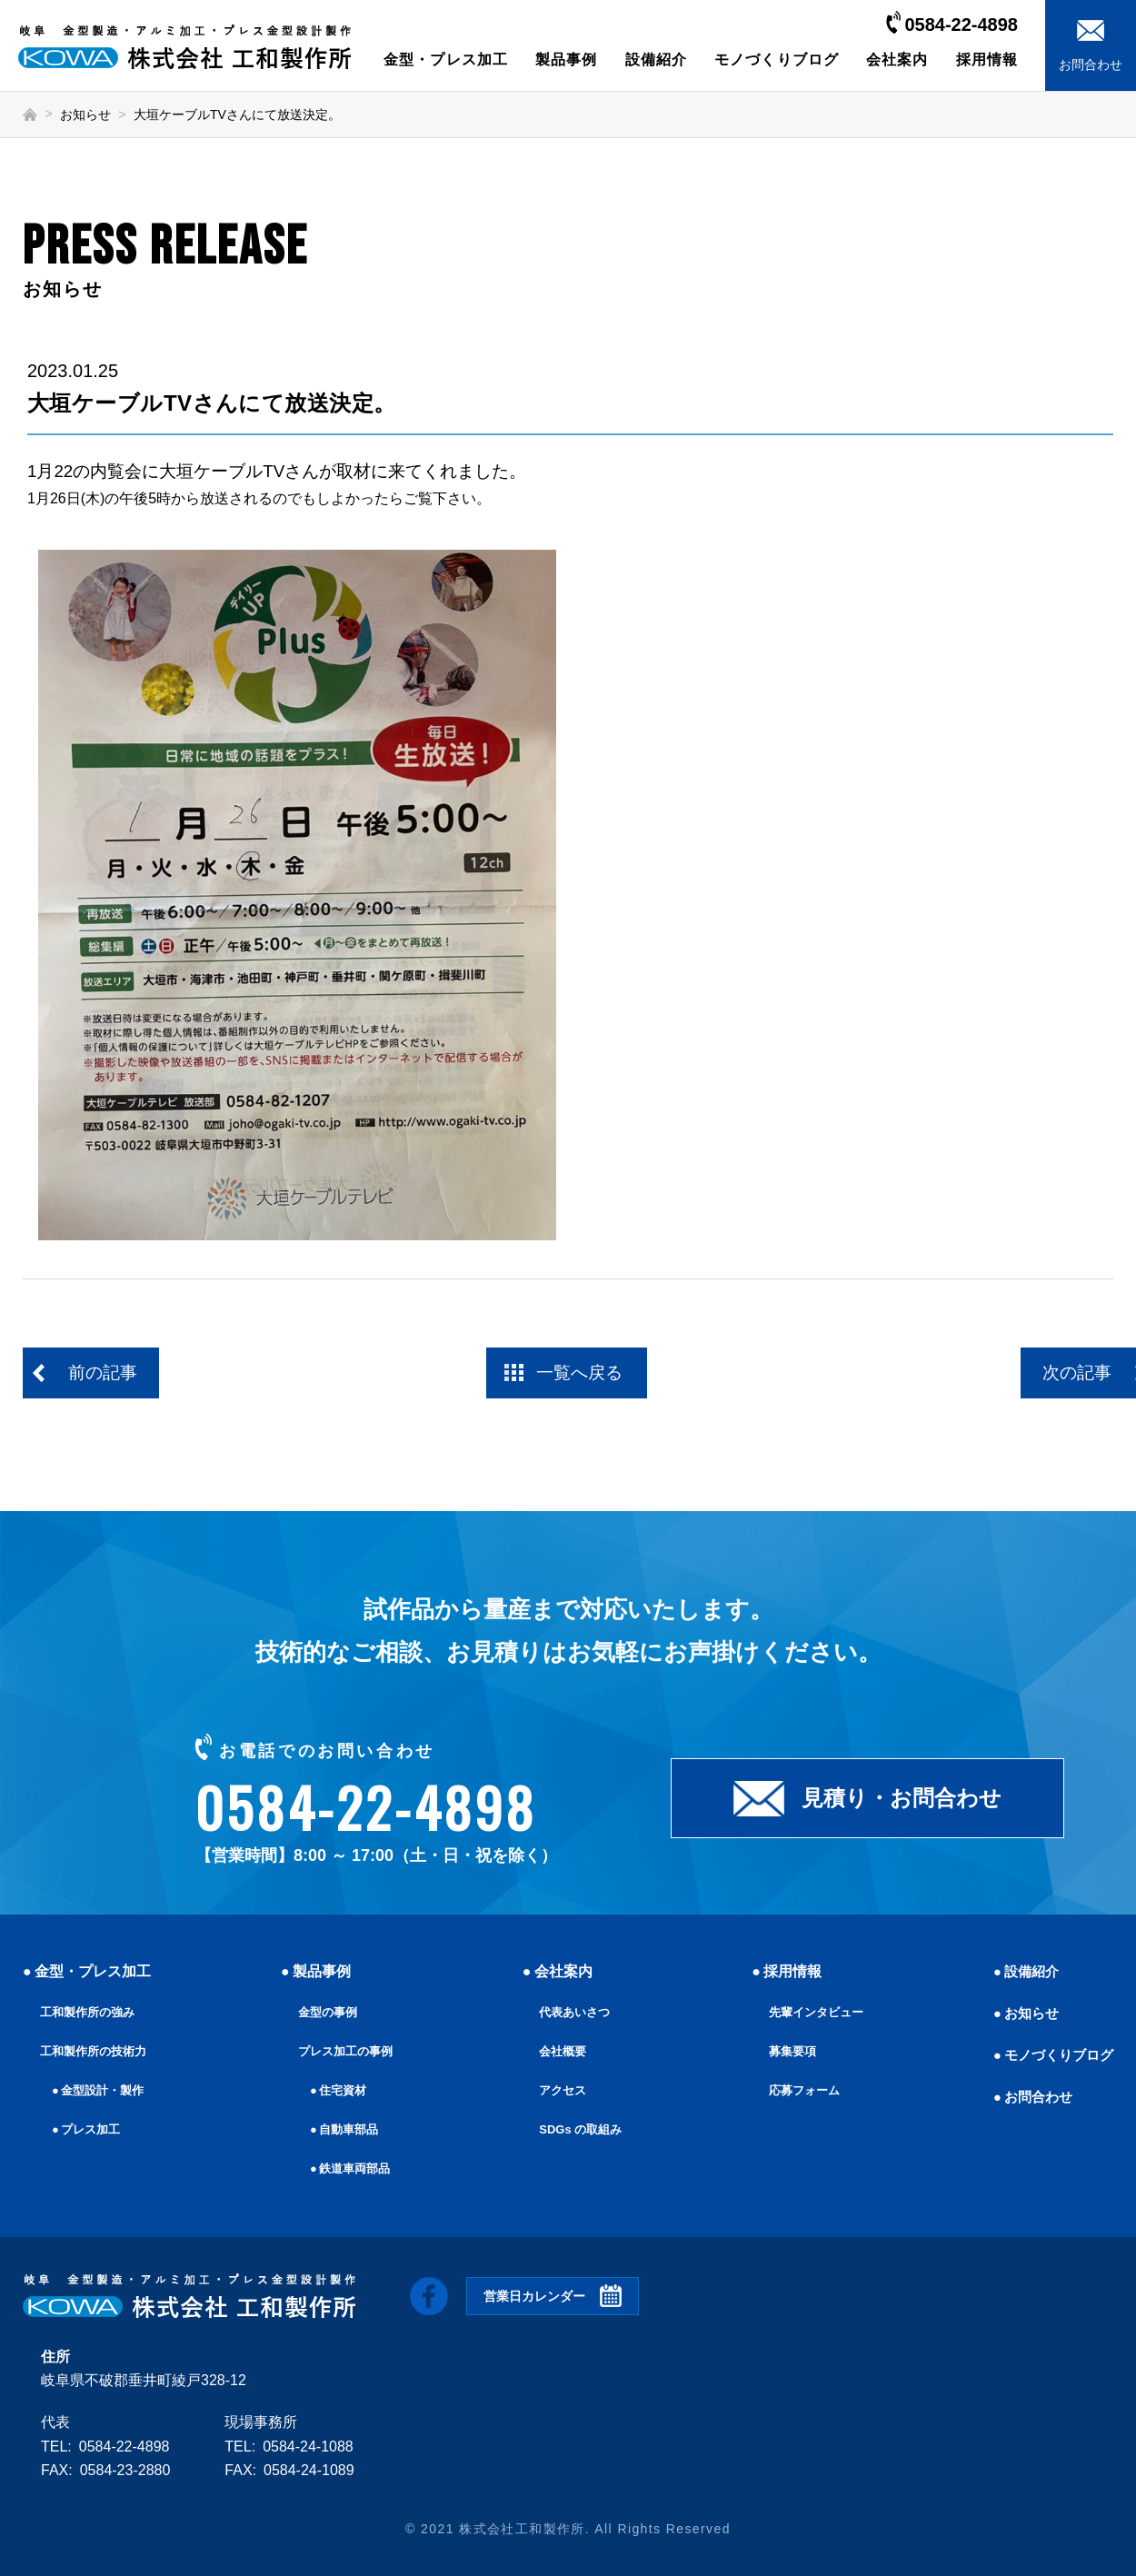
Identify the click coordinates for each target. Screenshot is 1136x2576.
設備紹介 (656, 59)
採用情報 (987, 59)
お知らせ (85, 114)
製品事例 (566, 59)
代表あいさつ (571, 2011)
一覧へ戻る (581, 1375)
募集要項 (787, 2051)
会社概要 (558, 2051)
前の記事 (106, 1375)
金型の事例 (325, 2011)
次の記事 (1030, 1375)
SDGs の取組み (578, 2129)
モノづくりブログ (776, 59)
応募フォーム (800, 2090)
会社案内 (897, 59)
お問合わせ (1033, 2096)
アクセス (558, 2090)
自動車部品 (347, 2129)
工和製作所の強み (91, 2011)
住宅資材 (340, 2090)
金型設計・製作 (106, 2090)
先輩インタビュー (812, 2011)
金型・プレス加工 (446, 59)
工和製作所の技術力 (97, 2051)
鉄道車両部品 (353, 2168)
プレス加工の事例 (344, 2051)
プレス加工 (93, 2129)
